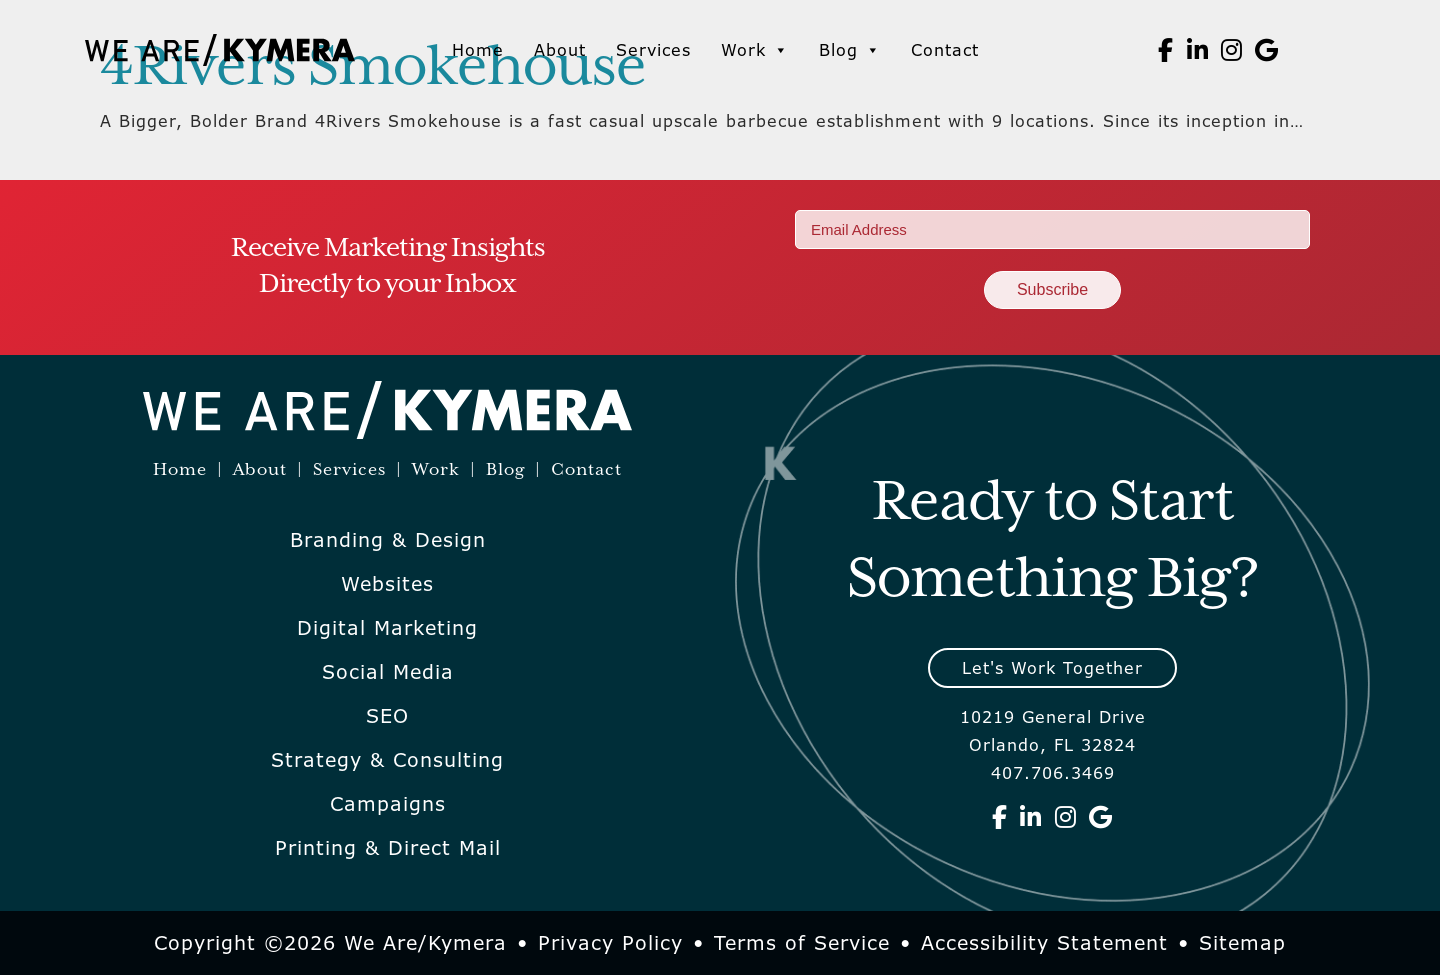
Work (755, 50)
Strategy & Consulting (387, 760)
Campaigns (388, 804)
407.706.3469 (1053, 773)
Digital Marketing (387, 628)
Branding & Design (388, 540)
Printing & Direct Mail (388, 848)
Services (653, 50)
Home (478, 50)
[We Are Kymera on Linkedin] (1198, 50)
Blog (850, 50)
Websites (387, 584)
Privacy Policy (610, 943)
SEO (387, 716)
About (560, 50)
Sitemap (1242, 943)
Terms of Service (802, 943)
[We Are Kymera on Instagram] (1232, 50)
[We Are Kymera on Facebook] (1166, 50)
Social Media (388, 672)
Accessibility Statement (1044, 943)
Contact (945, 50)
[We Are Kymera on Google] (1267, 50)
